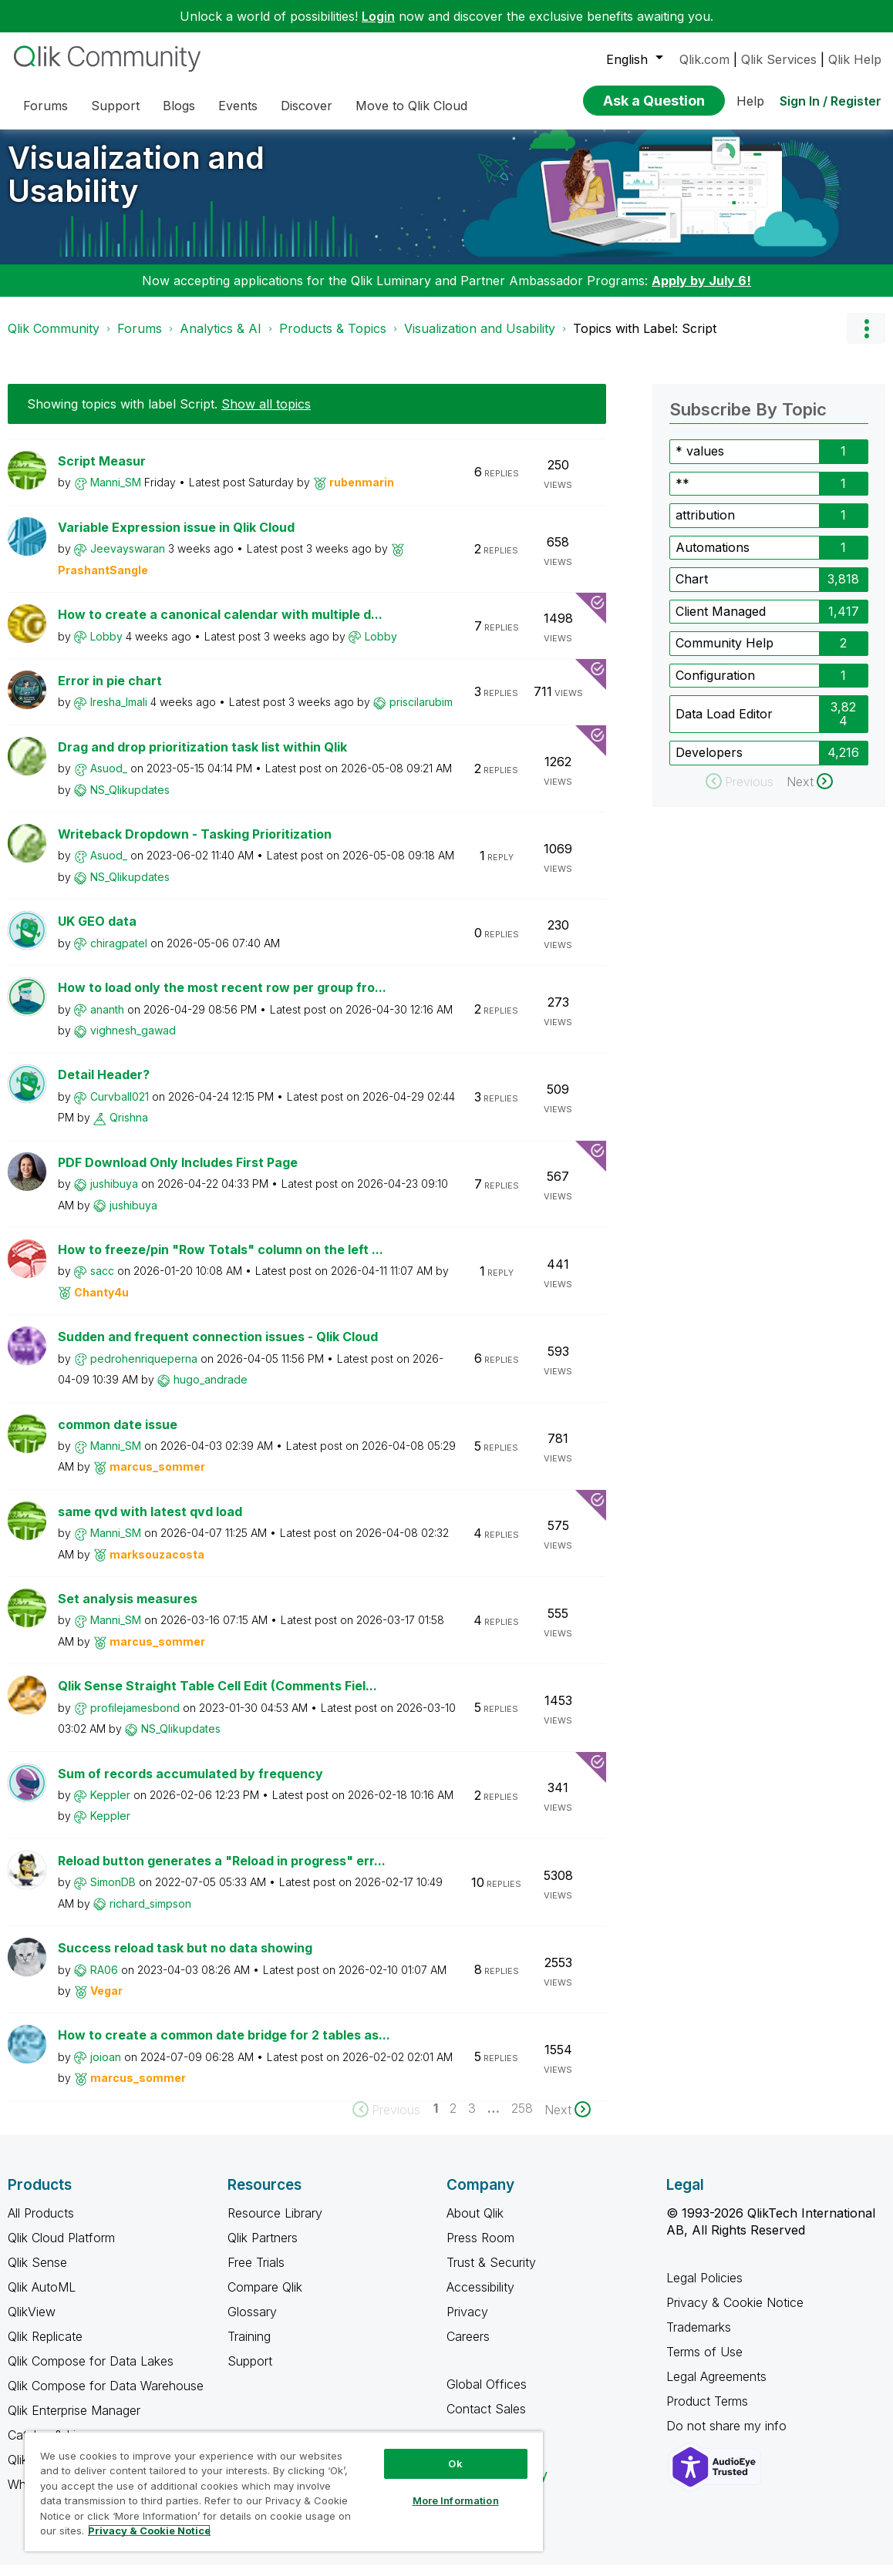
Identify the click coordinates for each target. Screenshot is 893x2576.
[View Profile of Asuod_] (108, 779)
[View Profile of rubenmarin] (361, 493)
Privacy (467, 2323)
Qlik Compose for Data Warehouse (106, 2397)
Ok (455, 2463)
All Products (41, 2224)
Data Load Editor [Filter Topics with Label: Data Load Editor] (724, 725)
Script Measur (102, 472)
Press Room (480, 2249)
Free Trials (256, 2274)
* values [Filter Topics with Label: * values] (700, 462)
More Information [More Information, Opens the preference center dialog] (456, 2500)
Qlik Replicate (45, 2348)
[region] (284, 2491)
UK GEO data (97, 932)
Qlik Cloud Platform (61, 2249)
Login (378, 16)
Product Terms (707, 2412)
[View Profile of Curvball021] (119, 1108)
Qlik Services (779, 59)
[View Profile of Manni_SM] (115, 493)
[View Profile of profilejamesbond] (135, 1719)
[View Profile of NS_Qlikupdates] (130, 801)
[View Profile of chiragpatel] (118, 954)
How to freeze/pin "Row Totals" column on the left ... (220, 1261)
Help (750, 101)
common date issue (117, 1436)
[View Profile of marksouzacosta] (157, 1565)
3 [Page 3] (472, 2120)
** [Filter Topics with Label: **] (682, 495)
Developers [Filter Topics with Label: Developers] (709, 764)
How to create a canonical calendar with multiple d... (220, 626)
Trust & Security (491, 2274)
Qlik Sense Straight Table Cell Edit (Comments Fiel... (217, 1697)
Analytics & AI (220, 340)
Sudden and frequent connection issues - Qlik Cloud (218, 1348)
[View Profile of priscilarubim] (421, 713)
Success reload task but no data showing (185, 1959)
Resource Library (274, 2224)
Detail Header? (104, 1086)
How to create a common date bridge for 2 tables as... (224, 2046)
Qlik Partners (262, 2249)
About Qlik (475, 2224)
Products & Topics (332, 340)
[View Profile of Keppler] (110, 1806)
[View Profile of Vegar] (106, 2002)
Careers (468, 2348)
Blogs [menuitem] (179, 105)
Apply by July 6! (701, 292)
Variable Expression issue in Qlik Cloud (176, 538)
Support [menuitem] (115, 105)
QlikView (32, 2323)
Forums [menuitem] (45, 105)
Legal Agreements (716, 2388)
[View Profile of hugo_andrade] (211, 1390)
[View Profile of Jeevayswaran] (127, 560)
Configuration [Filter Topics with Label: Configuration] (715, 686)
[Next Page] (567, 2121)
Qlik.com (704, 59)
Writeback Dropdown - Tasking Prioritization (195, 845)
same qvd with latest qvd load (150, 1523)
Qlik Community (53, 340)
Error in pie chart (110, 692)
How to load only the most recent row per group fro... (222, 999)
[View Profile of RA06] (104, 1981)
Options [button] (866, 340)
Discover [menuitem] (306, 105)
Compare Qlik (264, 2298)
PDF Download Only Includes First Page (178, 1174)
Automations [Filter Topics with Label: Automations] (713, 559)
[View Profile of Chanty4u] (101, 1303)
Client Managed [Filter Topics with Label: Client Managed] (721, 623)
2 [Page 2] (453, 2120)
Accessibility (480, 2298)
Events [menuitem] (238, 105)
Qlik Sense (37, 2274)
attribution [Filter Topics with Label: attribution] (705, 526)
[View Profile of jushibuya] (114, 1195)
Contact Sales (486, 2420)
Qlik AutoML (42, 2298)
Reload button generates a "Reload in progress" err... (222, 1872)
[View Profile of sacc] (102, 1282)
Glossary (252, 2323)
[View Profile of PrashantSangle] (103, 581)
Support (249, 2372)
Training (249, 2348)
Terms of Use (704, 2363)
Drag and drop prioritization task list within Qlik (202, 758)
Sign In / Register (830, 101)
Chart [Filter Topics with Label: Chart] (692, 590)
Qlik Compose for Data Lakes (91, 2372)
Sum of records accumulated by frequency (190, 1785)
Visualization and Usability (136, 186)
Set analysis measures (127, 1610)
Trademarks (698, 2338)
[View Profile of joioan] (105, 2068)
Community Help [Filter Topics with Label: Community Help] (724, 654)
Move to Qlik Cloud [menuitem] (411, 105)
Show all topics (266, 415)
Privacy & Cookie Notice (735, 2314)
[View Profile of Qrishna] (129, 1128)
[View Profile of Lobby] (106, 647)
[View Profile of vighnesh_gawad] (133, 1041)
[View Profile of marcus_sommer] (157, 1478)
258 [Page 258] (522, 2120)
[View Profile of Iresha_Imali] (118, 713)
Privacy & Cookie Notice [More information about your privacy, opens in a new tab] (149, 2530)
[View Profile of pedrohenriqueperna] (143, 1370)
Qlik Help (854, 59)
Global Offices (486, 2395)
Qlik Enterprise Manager (74, 2422)
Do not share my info (728, 2437)
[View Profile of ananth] (107, 1020)
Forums (139, 340)
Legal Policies (704, 2289)
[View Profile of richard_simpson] (150, 1915)
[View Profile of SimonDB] (113, 1893)
